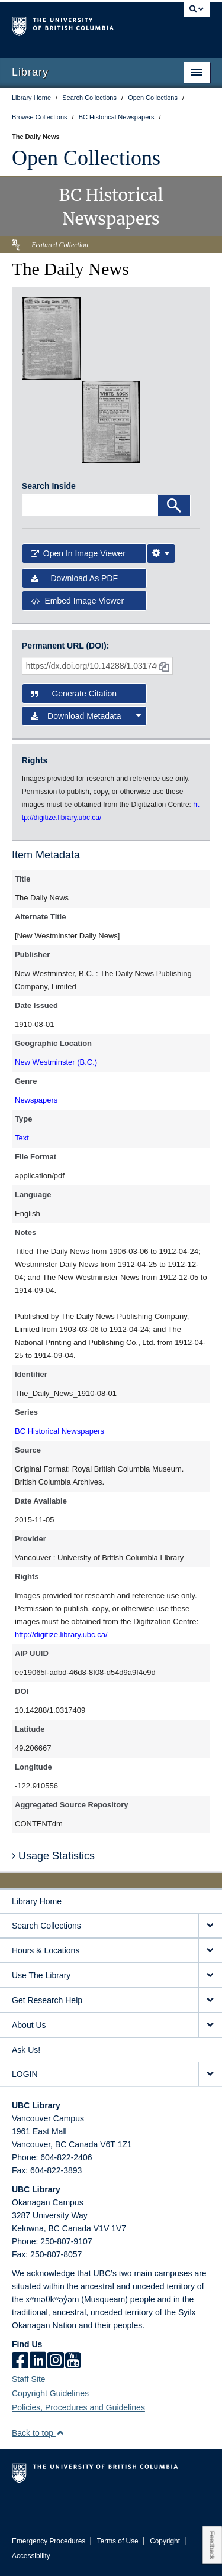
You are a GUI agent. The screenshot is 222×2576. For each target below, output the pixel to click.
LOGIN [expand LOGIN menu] (25, 2074)
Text (22, 1137)
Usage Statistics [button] (53, 1856)
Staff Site (29, 2379)
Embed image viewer (77, 600)
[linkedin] (38, 2361)
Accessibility (31, 2556)
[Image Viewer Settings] (161, 553)
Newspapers (36, 1100)
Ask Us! (26, 2050)
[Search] (174, 505)
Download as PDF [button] (74, 578)
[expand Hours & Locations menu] (210, 1951)
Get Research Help (47, 2000)
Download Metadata (86, 716)
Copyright (165, 2541)
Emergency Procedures (48, 2541)
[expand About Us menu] (210, 2025)
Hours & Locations (45, 1950)
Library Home (37, 1901)
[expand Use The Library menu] (210, 1975)
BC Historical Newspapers (59, 1431)
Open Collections (86, 158)
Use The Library (41, 1975)
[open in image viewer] (51, 337)
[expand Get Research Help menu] (210, 2000)
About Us (29, 2025)
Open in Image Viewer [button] (78, 553)
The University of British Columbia (81, 24)
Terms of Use (118, 2541)
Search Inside (49, 486)
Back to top (38, 2433)
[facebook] (20, 2361)
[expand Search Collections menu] (210, 1926)
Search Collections (46, 1925)
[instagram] (55, 2361)
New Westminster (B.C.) (56, 1062)
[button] (60, 2432)
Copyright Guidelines (50, 2393)
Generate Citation (74, 693)
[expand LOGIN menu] (210, 2074)
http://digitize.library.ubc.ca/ (61, 1634)
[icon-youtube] (73, 2361)
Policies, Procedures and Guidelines (78, 2407)
